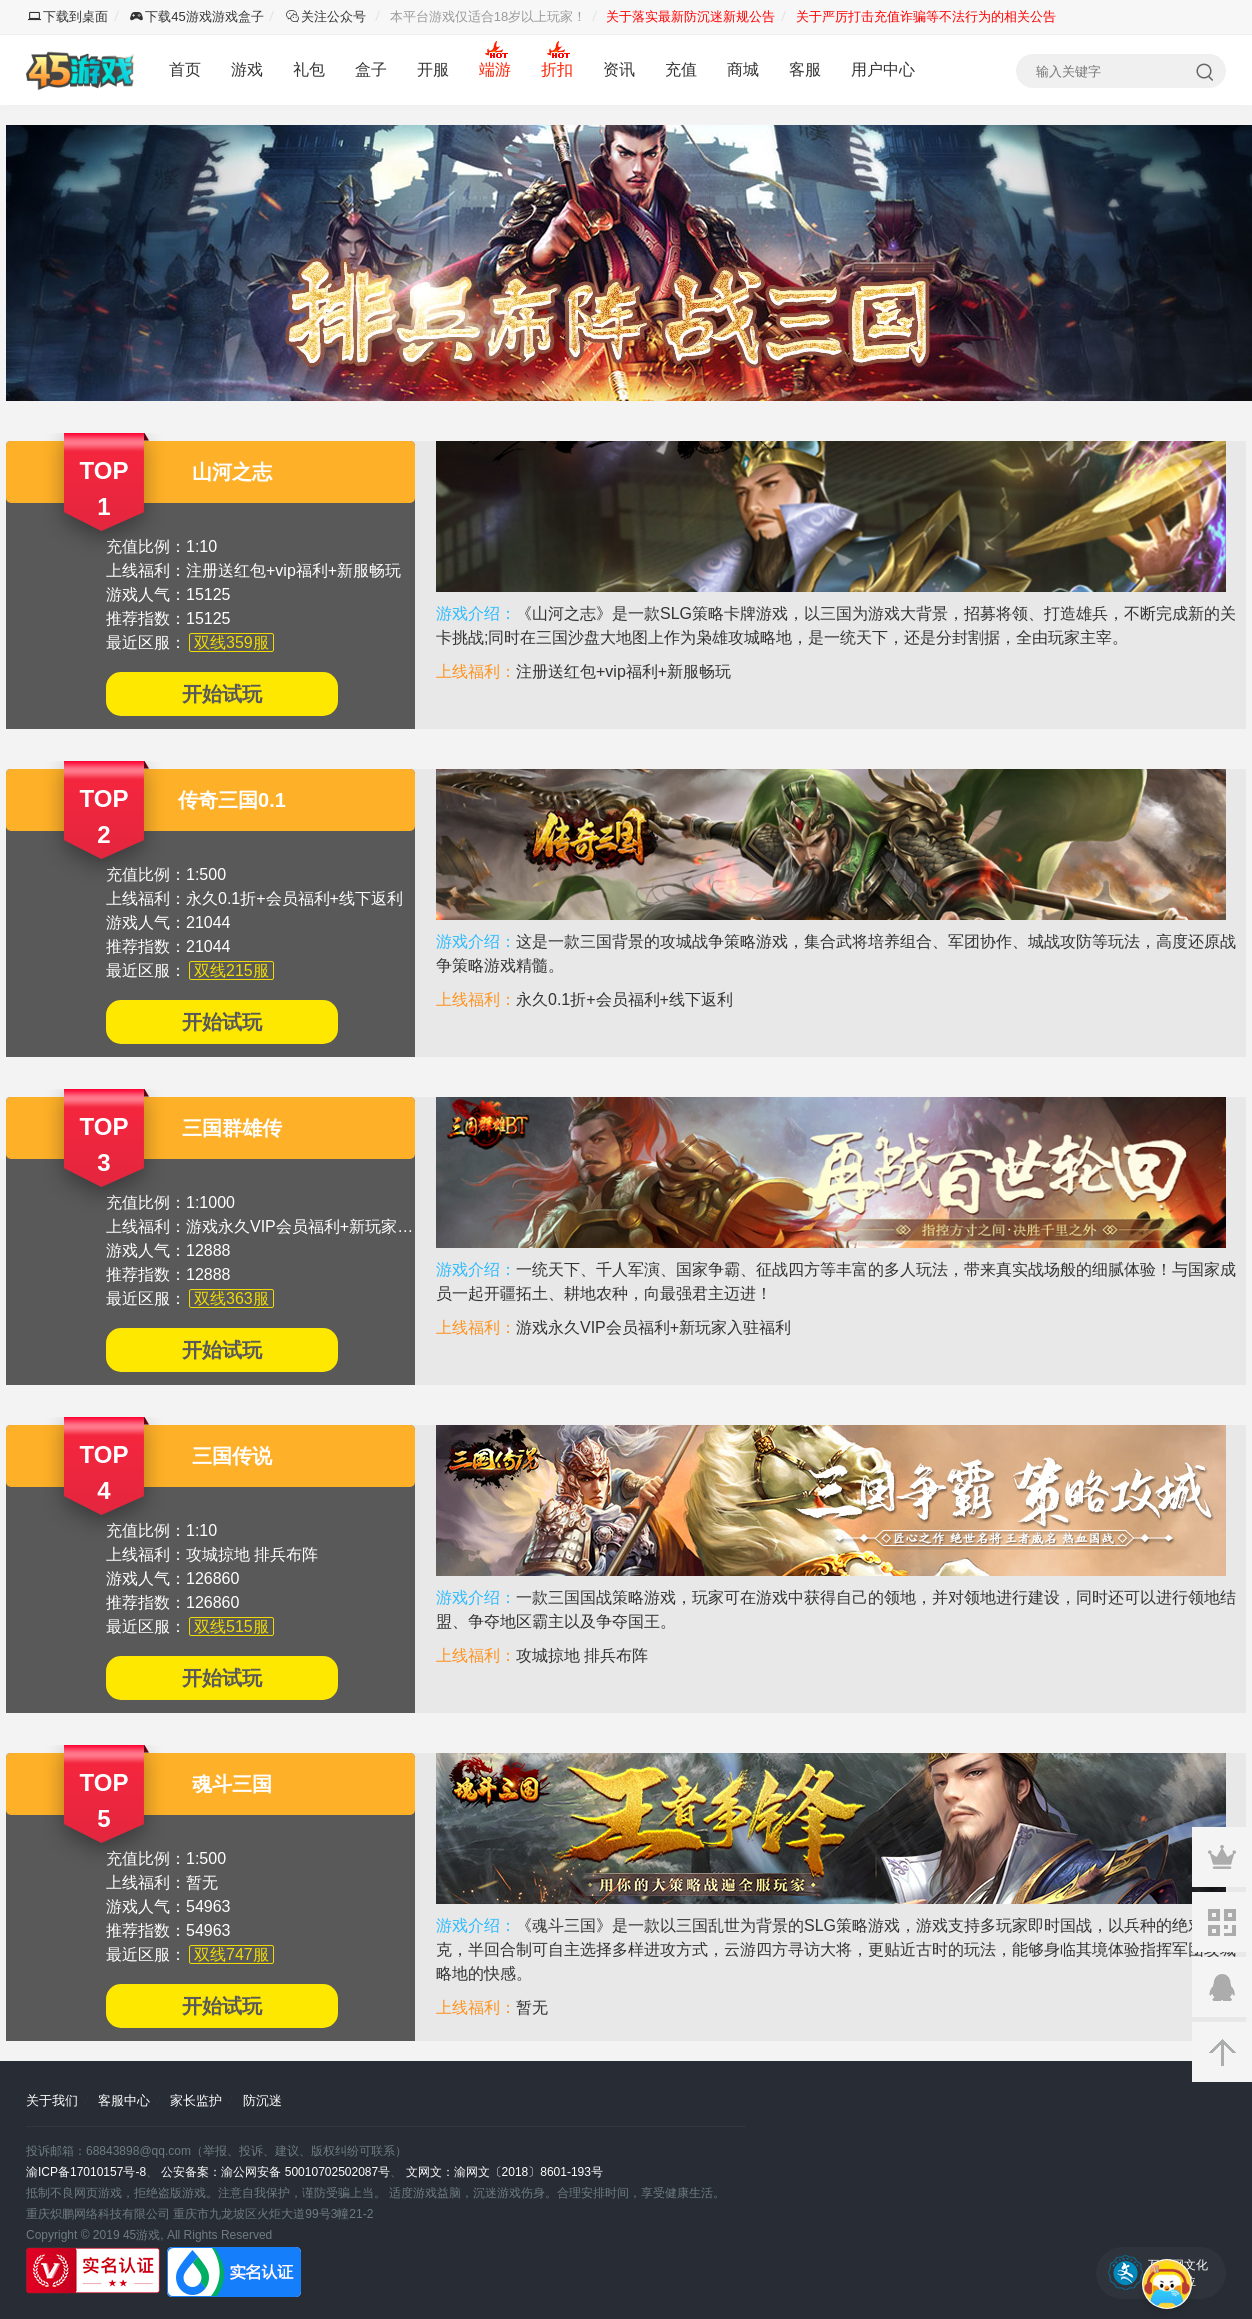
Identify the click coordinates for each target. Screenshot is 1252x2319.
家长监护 (196, 2100)
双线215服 (231, 970)
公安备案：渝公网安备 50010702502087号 (275, 2172)
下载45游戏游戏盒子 (196, 16)
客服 (805, 69)
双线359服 (231, 642)
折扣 (557, 69)
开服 (433, 69)
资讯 (619, 69)
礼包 (309, 69)
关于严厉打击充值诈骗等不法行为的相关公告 (926, 16)
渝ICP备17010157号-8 (86, 2172)
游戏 (247, 69)
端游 (495, 69)
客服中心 (124, 2100)
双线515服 (231, 1626)
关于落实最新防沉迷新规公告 (690, 16)
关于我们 (52, 2100)
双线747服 (231, 1954)
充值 (681, 69)
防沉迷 (262, 2100)
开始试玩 (222, 694)
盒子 (371, 69)
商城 (743, 69)
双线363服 (231, 1298)
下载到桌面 (68, 16)
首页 (185, 69)
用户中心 (883, 69)
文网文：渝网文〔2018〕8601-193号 (504, 2172)
